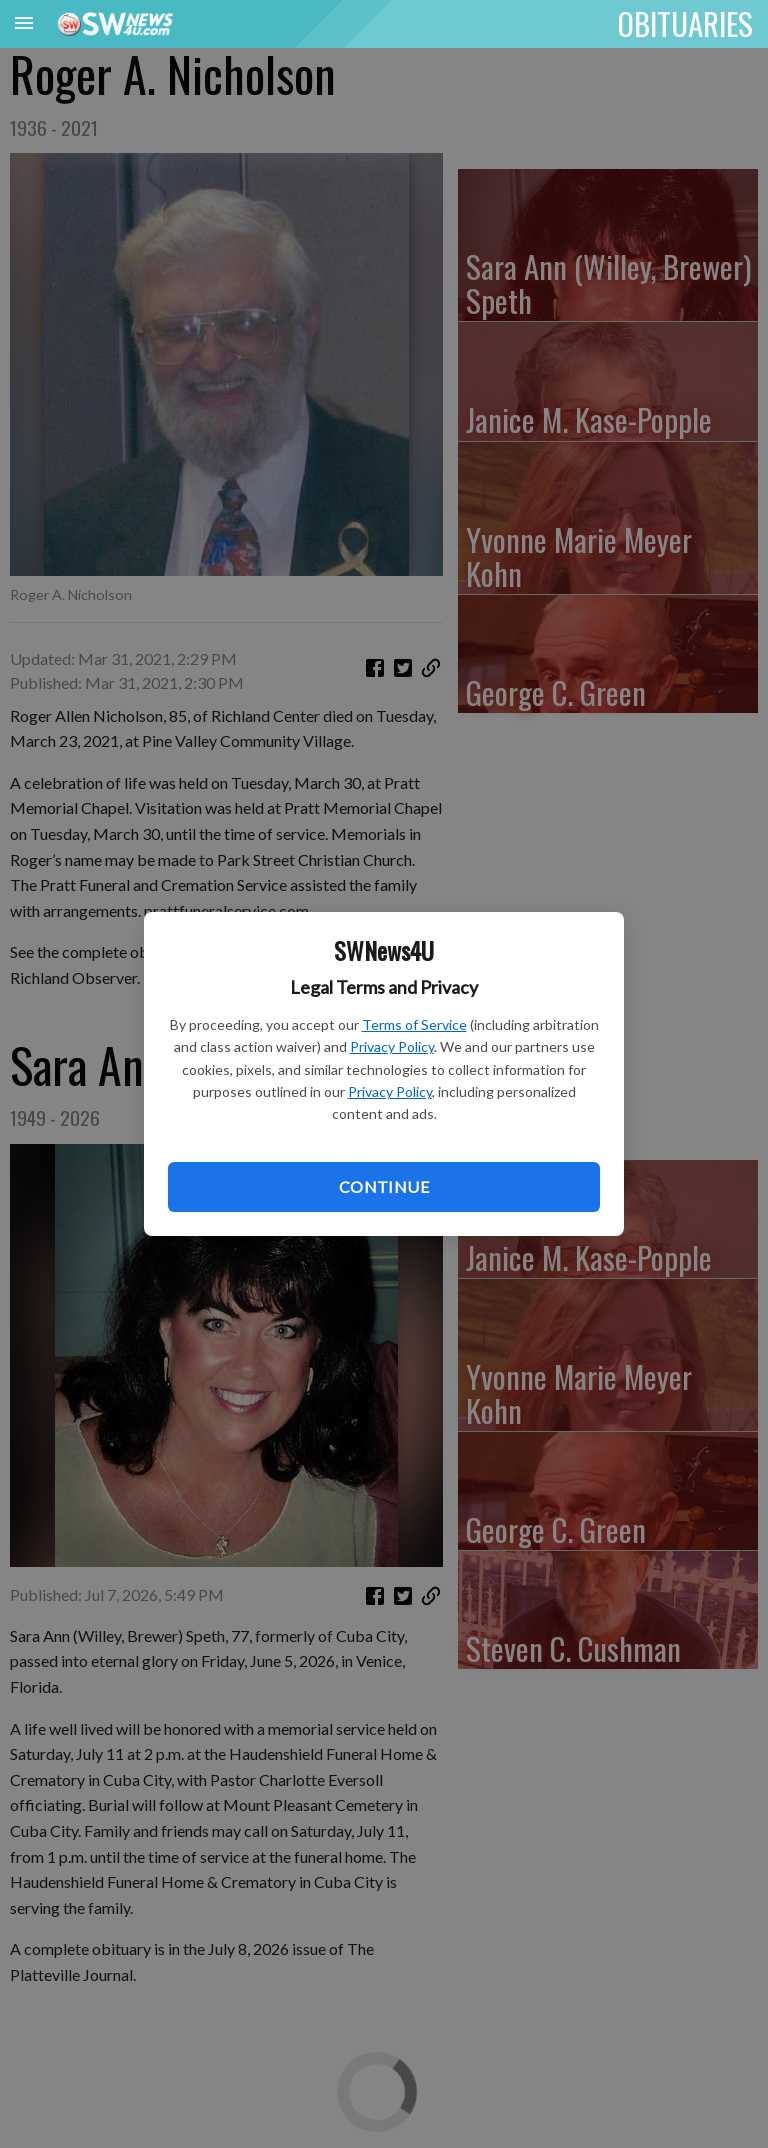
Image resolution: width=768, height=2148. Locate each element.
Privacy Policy (392, 1046)
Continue (384, 1186)
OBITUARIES (685, 23)
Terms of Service (414, 1024)
